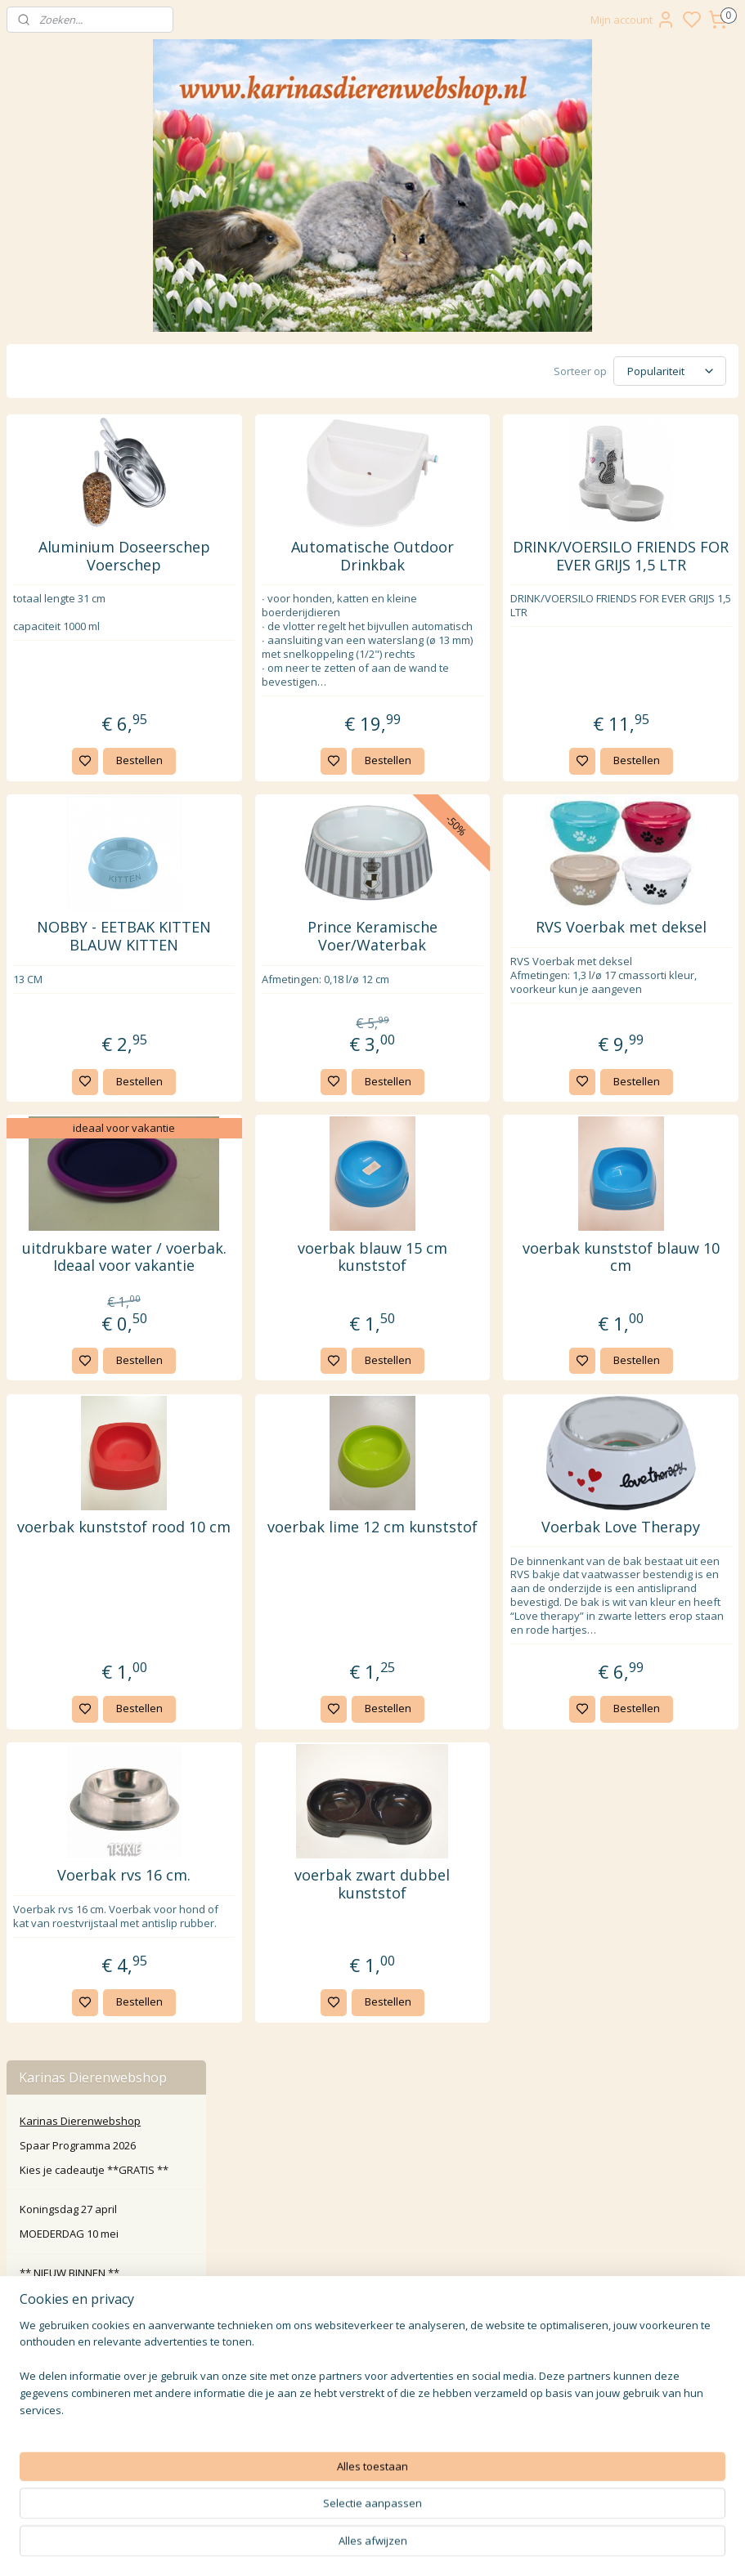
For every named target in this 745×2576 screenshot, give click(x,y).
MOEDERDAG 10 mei (69, 517)
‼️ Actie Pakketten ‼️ (65, 581)
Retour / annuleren (372, 2256)
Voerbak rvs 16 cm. (301, 2002)
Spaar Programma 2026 (78, 429)
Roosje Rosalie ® (62, 1115)
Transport (57, 879)
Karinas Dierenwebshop (80, 403)
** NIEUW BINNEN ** (69, 555)
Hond (33, 928)
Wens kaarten (55, 1066)
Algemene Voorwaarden (372, 2329)
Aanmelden (296, 2465)
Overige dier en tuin (69, 1002)
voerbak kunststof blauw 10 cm (656, 1306)
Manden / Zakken (77, 779)
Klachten (372, 2274)
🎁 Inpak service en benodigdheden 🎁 (68, 1171)
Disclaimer (372, 2347)
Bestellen (317, 792)
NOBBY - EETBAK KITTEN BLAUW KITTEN (302, 977)
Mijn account (632, 19)
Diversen (55, 904)
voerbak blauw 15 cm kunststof (479, 1306)
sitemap (448, 2546)
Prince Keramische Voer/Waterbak (479, 968)
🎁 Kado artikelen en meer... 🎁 (97, 1141)
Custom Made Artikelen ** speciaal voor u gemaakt (106, 611)
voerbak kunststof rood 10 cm (301, 1603)
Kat (28, 680)
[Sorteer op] (602, 369)
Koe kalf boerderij (64, 978)
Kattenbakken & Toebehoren (105, 829)
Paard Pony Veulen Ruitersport (96, 953)
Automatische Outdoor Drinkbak (479, 560)
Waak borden (54, 1042)
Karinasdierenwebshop (76, 1607)
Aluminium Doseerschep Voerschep (302, 569)
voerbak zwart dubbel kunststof (479, 2010)
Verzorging (60, 854)
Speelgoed (60, 730)
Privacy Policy (372, 2311)
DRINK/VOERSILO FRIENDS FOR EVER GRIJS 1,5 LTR (656, 569)
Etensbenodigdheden (87, 705)
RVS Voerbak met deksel (656, 968)
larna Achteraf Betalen (375, 2293)
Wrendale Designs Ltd (74, 1091)
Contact (372, 2238)
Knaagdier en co (60, 656)
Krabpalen (59, 755)
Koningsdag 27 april (68, 492)
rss (483, 2546)
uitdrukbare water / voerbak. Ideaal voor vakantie (302, 1315)
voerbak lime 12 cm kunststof (479, 1603)
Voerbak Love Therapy (656, 1603)
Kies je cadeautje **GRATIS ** (94, 453)
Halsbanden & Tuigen (86, 805)
